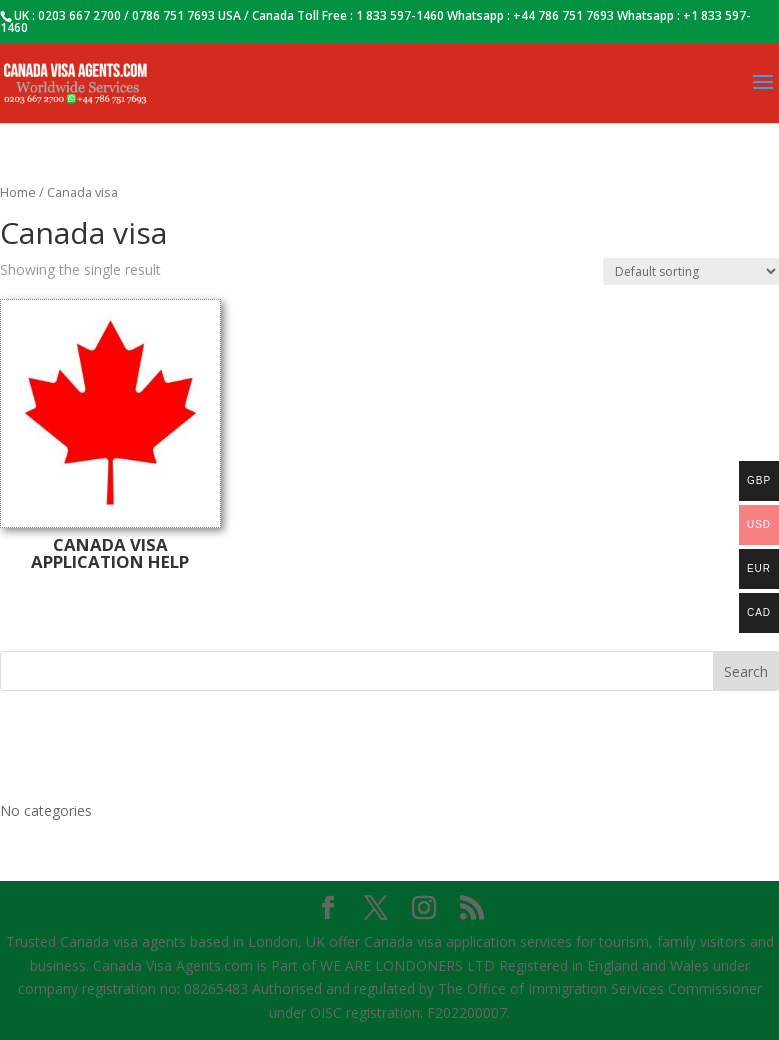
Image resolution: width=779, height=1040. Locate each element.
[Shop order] (691, 271)
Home (18, 192)
